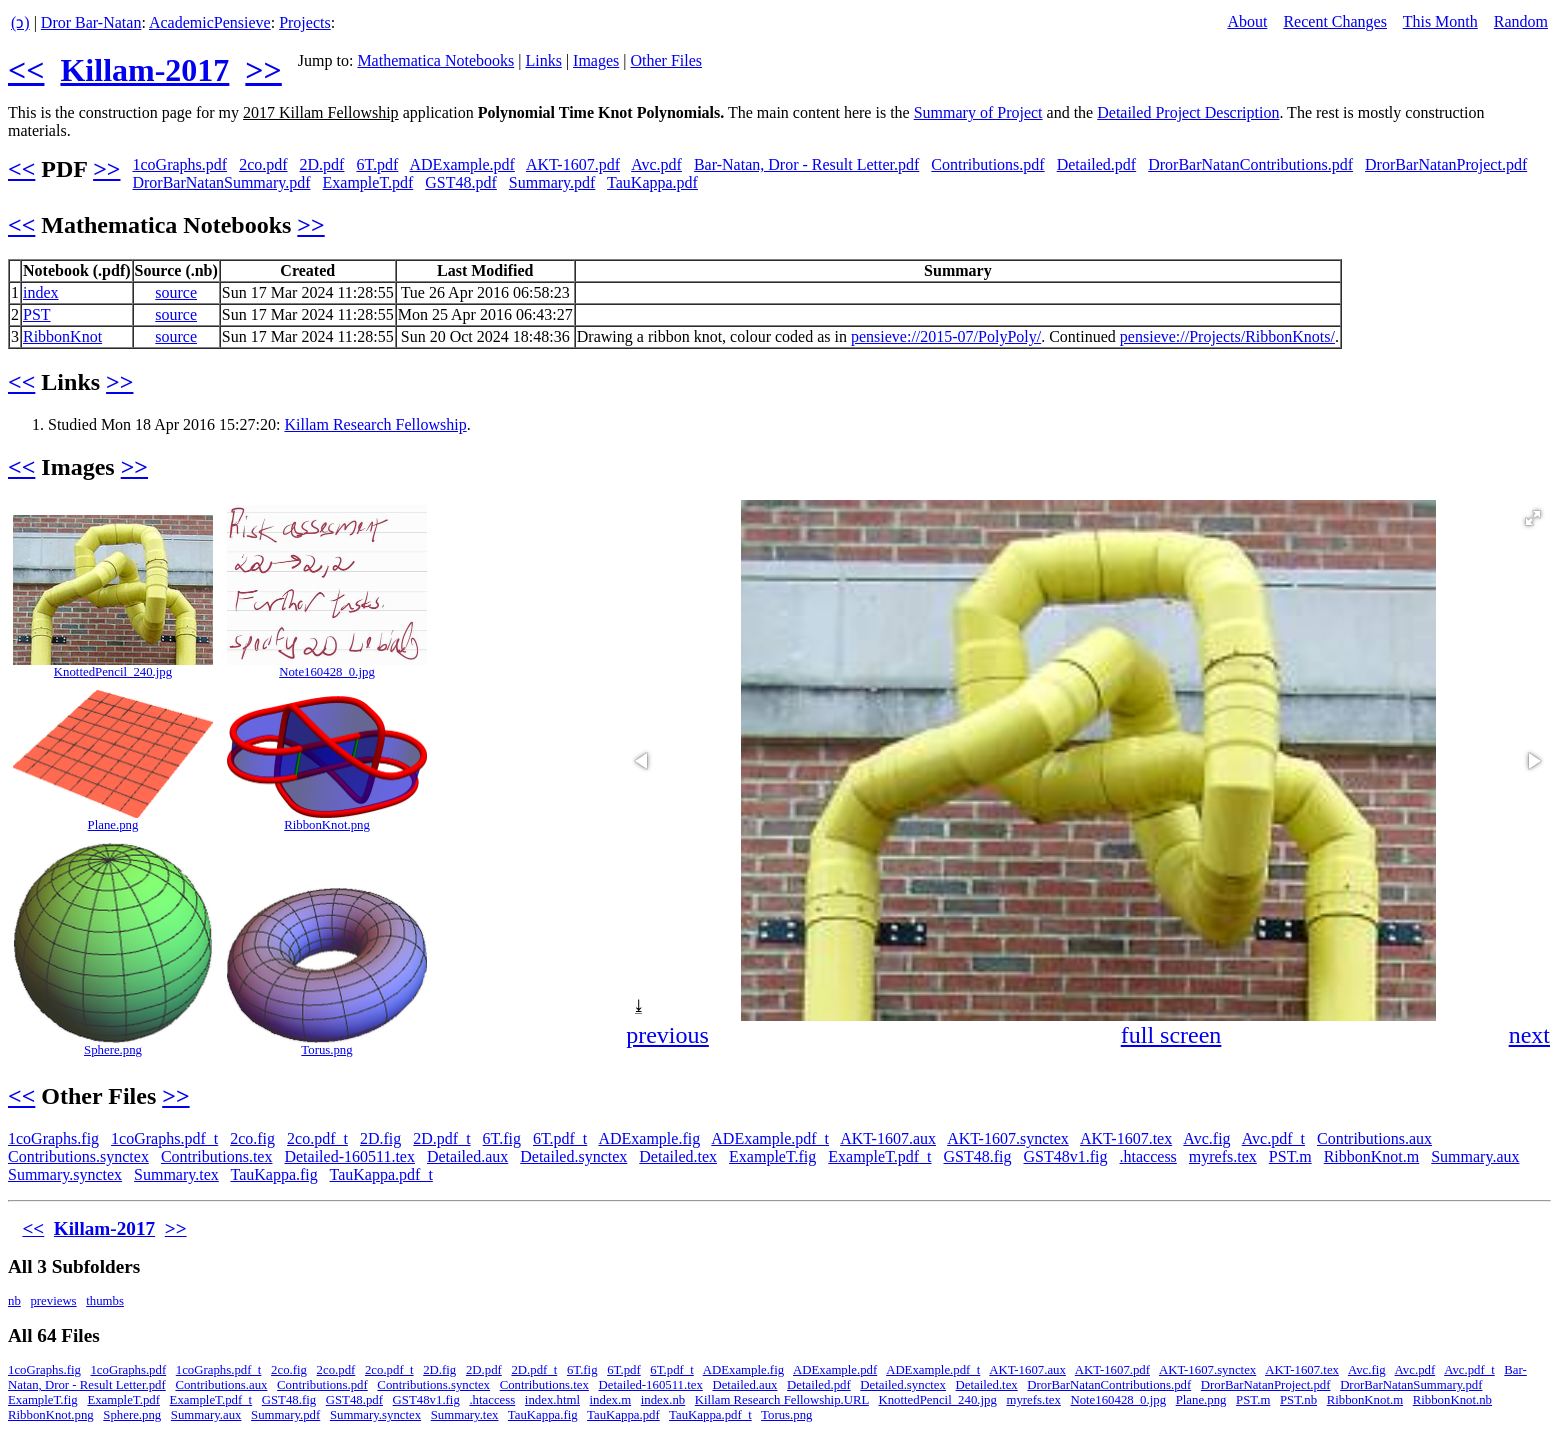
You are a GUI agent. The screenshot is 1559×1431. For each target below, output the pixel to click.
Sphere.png (113, 1050)
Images (596, 60)
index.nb (663, 1400)
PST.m (1290, 1156)
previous (667, 1035)
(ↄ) (20, 22)
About (1247, 21)
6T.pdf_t (560, 1138)
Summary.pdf (552, 182)
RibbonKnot (62, 336)
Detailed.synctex (573, 1156)
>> (263, 70)
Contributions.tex (217, 1156)
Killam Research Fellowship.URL (782, 1400)
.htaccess (1148, 1156)
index (41, 292)
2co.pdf (263, 164)
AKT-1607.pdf (573, 164)
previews (53, 1301)
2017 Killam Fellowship (321, 112)
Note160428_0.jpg (327, 672)
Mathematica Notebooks (435, 60)
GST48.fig (978, 1156)
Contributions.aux (1374, 1138)
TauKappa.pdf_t (381, 1174)
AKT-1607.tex (1126, 1138)
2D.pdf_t (441, 1138)
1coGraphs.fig (53, 1138)
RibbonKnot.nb (1452, 1400)
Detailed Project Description (1188, 112)
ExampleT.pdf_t (879, 1156)
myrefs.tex (1223, 1156)
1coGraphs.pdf (179, 164)
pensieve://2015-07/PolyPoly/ (946, 336)
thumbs (105, 1301)
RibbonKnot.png (327, 825)
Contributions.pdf (987, 164)
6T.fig (502, 1138)
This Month (1440, 21)
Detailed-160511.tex (349, 1156)
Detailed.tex (678, 1156)
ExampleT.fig (772, 1156)
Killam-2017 (144, 70)
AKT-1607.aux (888, 1138)
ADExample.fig (649, 1138)
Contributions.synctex (78, 1156)
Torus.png (326, 1050)
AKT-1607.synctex (1008, 1138)
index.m (611, 1400)
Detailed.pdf (1097, 164)
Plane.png (113, 825)
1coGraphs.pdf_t (164, 1138)
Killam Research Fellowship (375, 424)
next (1529, 1035)
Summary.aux (1475, 1156)
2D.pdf (322, 164)
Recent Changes (1335, 21)
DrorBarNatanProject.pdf (1446, 164)
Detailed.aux (467, 1156)
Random (1521, 21)
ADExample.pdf (462, 164)
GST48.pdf (461, 182)
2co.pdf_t (317, 1138)
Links (543, 60)
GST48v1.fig (1066, 1156)
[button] (1533, 518)
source (176, 292)
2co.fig (252, 1138)
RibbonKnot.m (1372, 1156)
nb (14, 1301)
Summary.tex (176, 1174)
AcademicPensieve (210, 22)
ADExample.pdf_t (770, 1138)
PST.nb (1298, 1400)
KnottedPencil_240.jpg (113, 672)
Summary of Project (978, 112)
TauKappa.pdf (652, 182)
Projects (305, 22)
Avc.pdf (656, 164)
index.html (552, 1400)
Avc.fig (1206, 1138)
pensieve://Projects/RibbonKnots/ (1227, 336)
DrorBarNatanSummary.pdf (221, 182)
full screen (1171, 1035)
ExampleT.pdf (368, 182)
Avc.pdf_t (1273, 1138)
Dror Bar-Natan (91, 22)
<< (26, 70)
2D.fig (380, 1138)
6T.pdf (377, 164)
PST (37, 314)
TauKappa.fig (274, 1174)
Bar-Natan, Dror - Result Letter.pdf (806, 164)
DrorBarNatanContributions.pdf (1250, 164)
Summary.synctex (65, 1174)
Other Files (666, 60)
